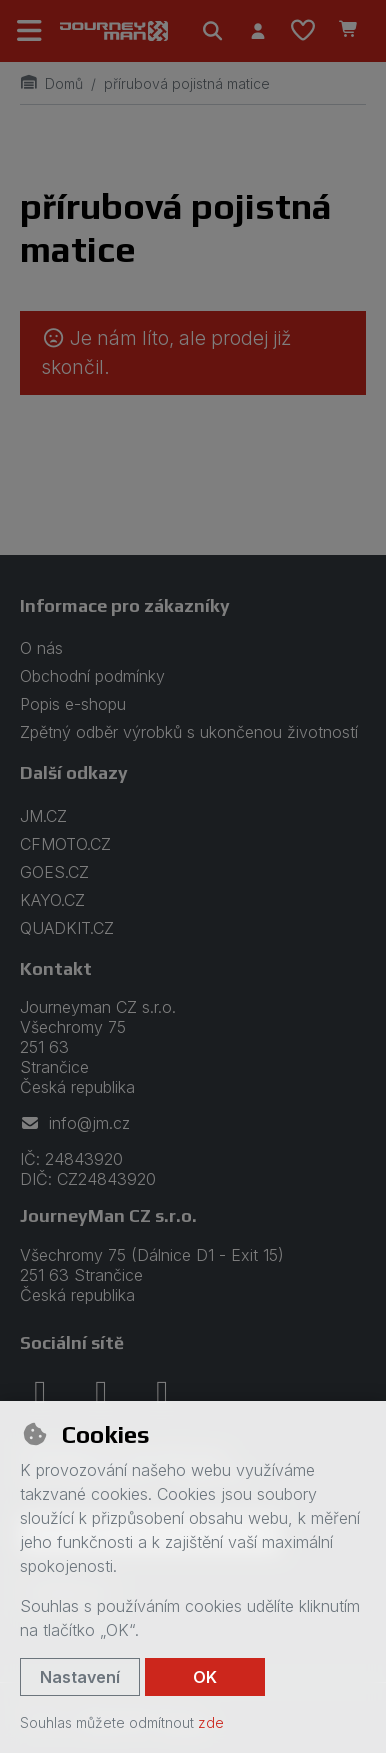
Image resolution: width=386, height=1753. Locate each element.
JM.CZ (43, 816)
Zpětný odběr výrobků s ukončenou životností (189, 732)
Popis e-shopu (73, 704)
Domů (51, 83)
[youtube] (162, 1392)
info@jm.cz (75, 1123)
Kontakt (56, 968)
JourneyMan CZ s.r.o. (108, 1215)
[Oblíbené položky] (303, 31)
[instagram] (101, 1392)
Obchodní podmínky (92, 676)
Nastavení (80, 1677)
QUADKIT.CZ (67, 928)
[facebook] (40, 1392)
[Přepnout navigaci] (30, 31)
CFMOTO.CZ (65, 844)
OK (205, 1677)
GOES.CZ (54, 872)
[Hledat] (212, 31)
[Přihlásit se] (257, 31)
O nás (41, 648)
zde (211, 1722)
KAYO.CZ (52, 900)
